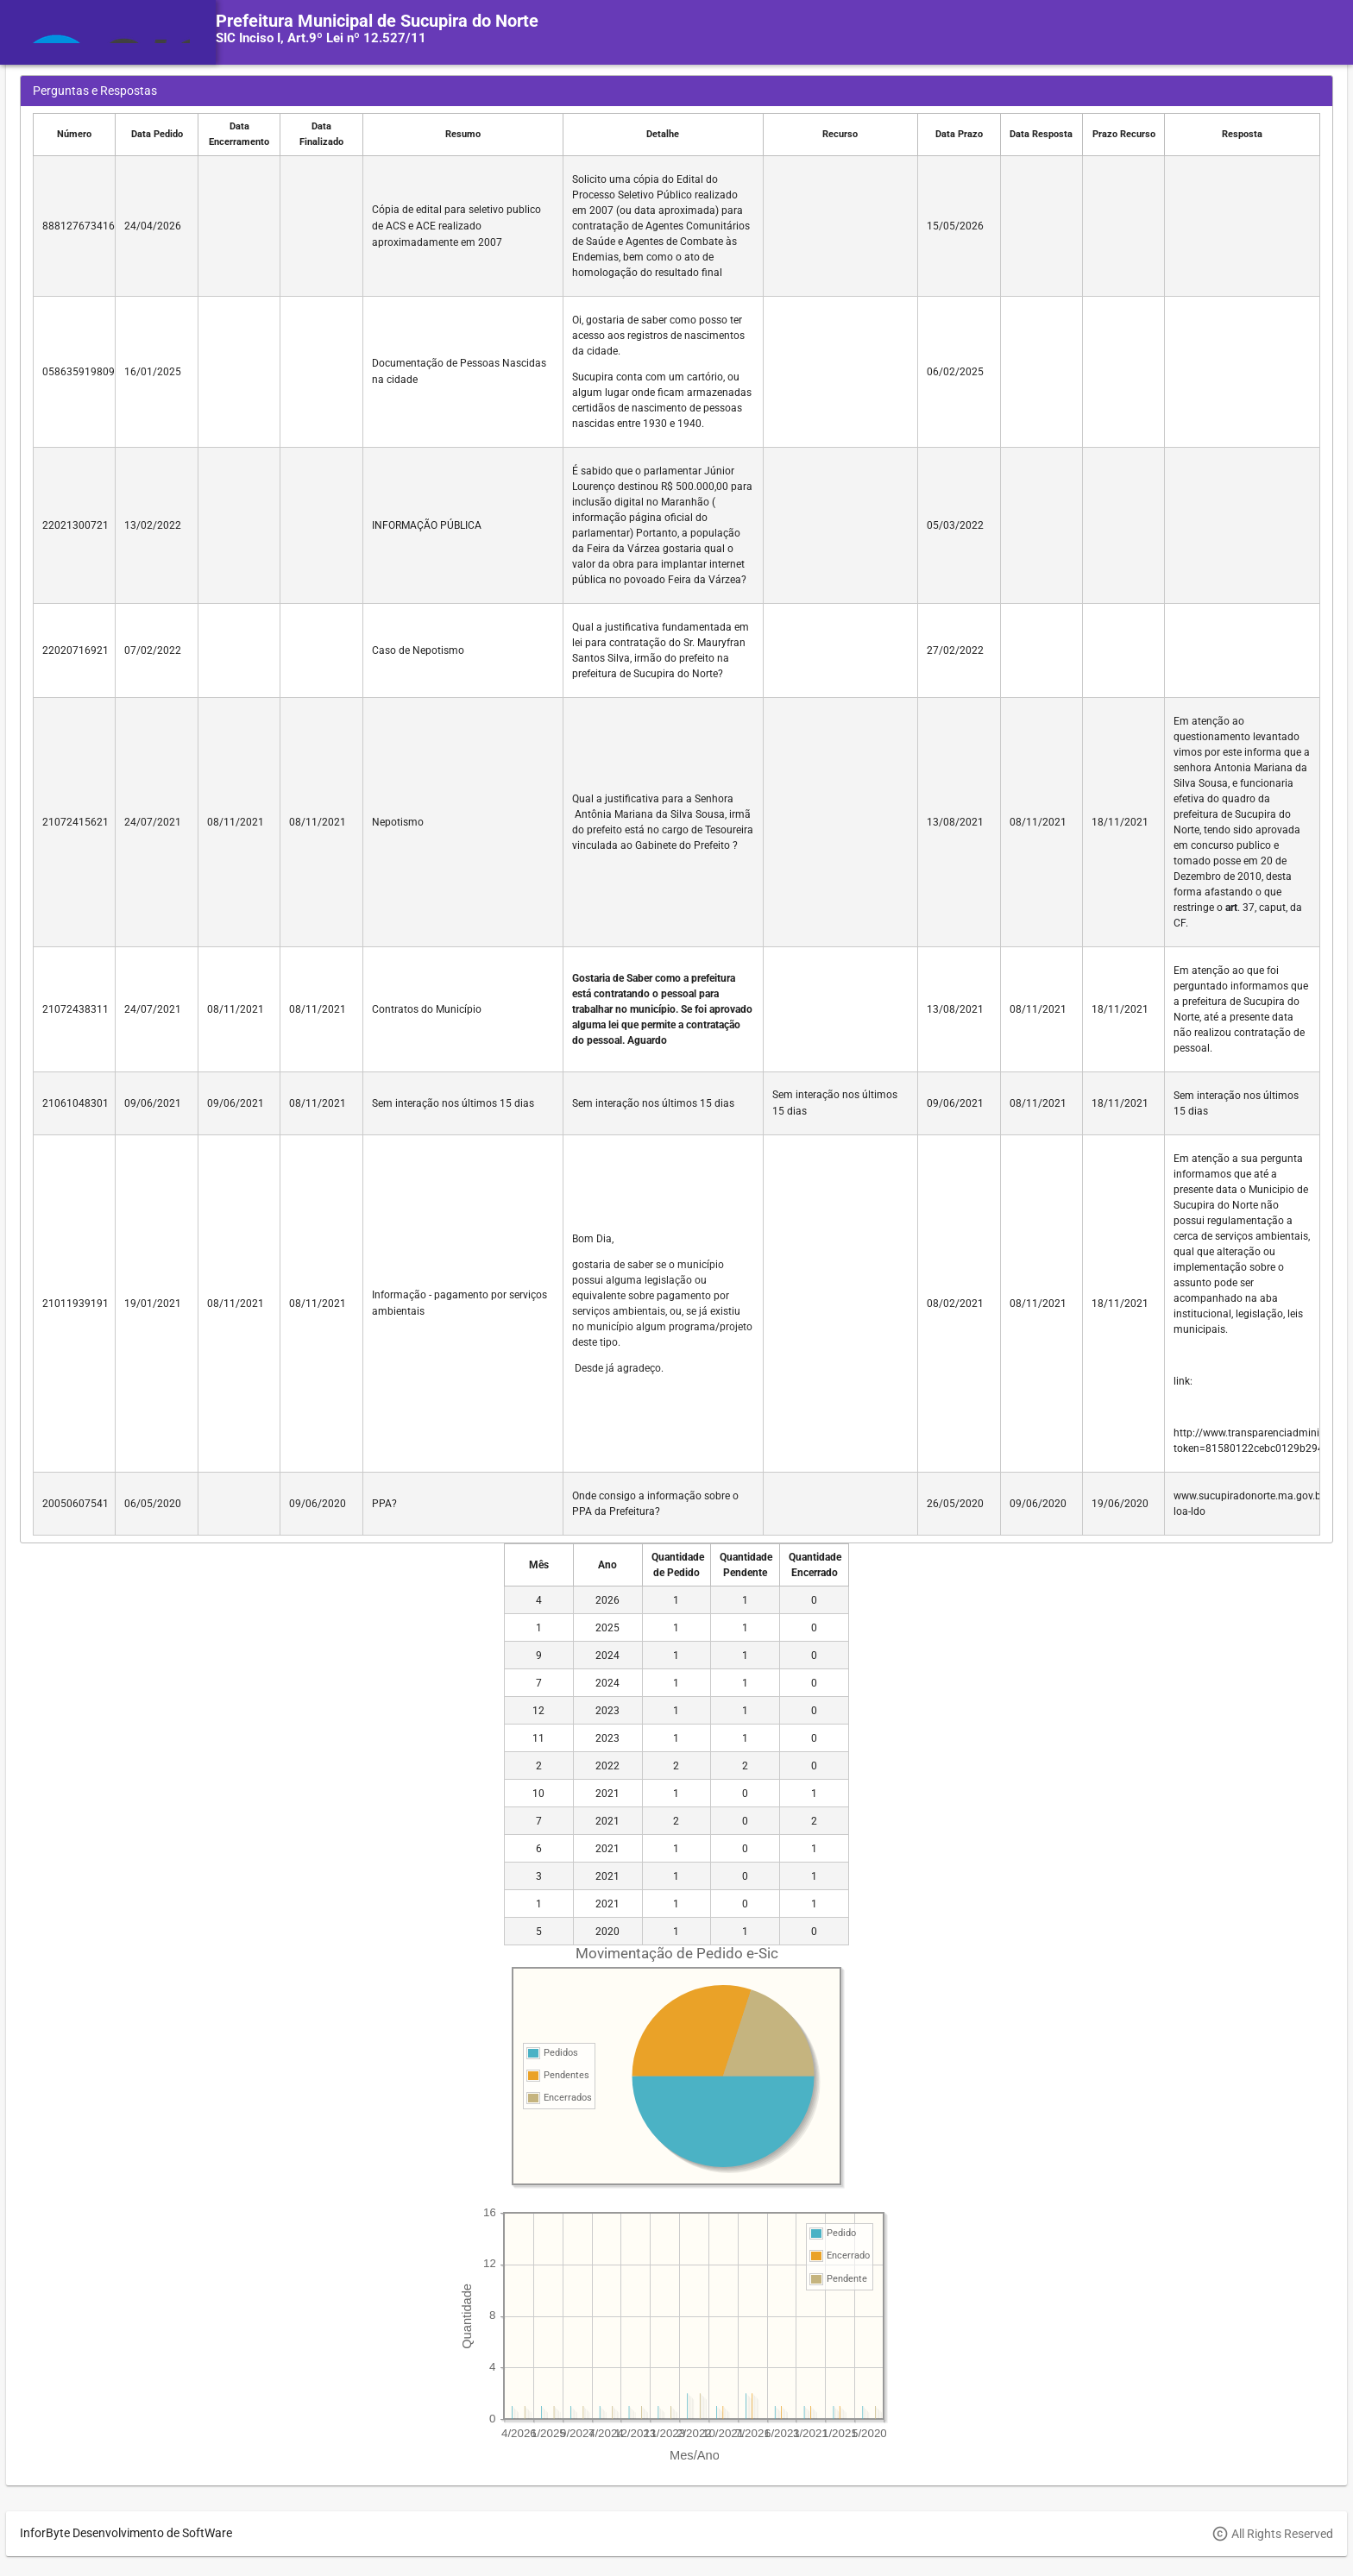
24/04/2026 (152, 226)
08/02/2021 (955, 1303)
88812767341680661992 (102, 226)
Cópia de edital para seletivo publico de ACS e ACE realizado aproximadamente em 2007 (456, 226)
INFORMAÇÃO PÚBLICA (426, 525)
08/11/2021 (235, 822)
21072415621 (75, 822)
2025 (607, 1628)
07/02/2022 (152, 650)
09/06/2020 (317, 1504)
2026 (607, 1600)
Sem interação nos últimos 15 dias (453, 1103)
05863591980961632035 (102, 372)
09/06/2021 (152, 1103)
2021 (607, 1793)
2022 (607, 1766)
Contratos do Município (426, 1009)
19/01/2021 (152, 1303)
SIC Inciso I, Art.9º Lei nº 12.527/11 (321, 38)
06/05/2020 (152, 1504)
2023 (607, 1711)
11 (538, 1738)
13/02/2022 (152, 525)
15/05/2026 (955, 226)
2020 (607, 1932)
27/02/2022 (955, 650)
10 (538, 1793)
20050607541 (75, 1504)
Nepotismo (398, 822)
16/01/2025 (152, 372)
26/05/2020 (955, 1504)
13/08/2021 (955, 822)
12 (538, 1711)
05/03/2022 (955, 525)
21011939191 (75, 1303)
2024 (607, 1655)
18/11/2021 (1120, 822)
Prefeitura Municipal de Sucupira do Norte (377, 20)
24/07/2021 (152, 822)
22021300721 (75, 525)
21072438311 (75, 1009)
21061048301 (75, 1103)
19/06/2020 (1120, 1504)
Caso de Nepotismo (418, 650)
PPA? (384, 1504)
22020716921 (75, 650)
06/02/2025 (955, 372)
